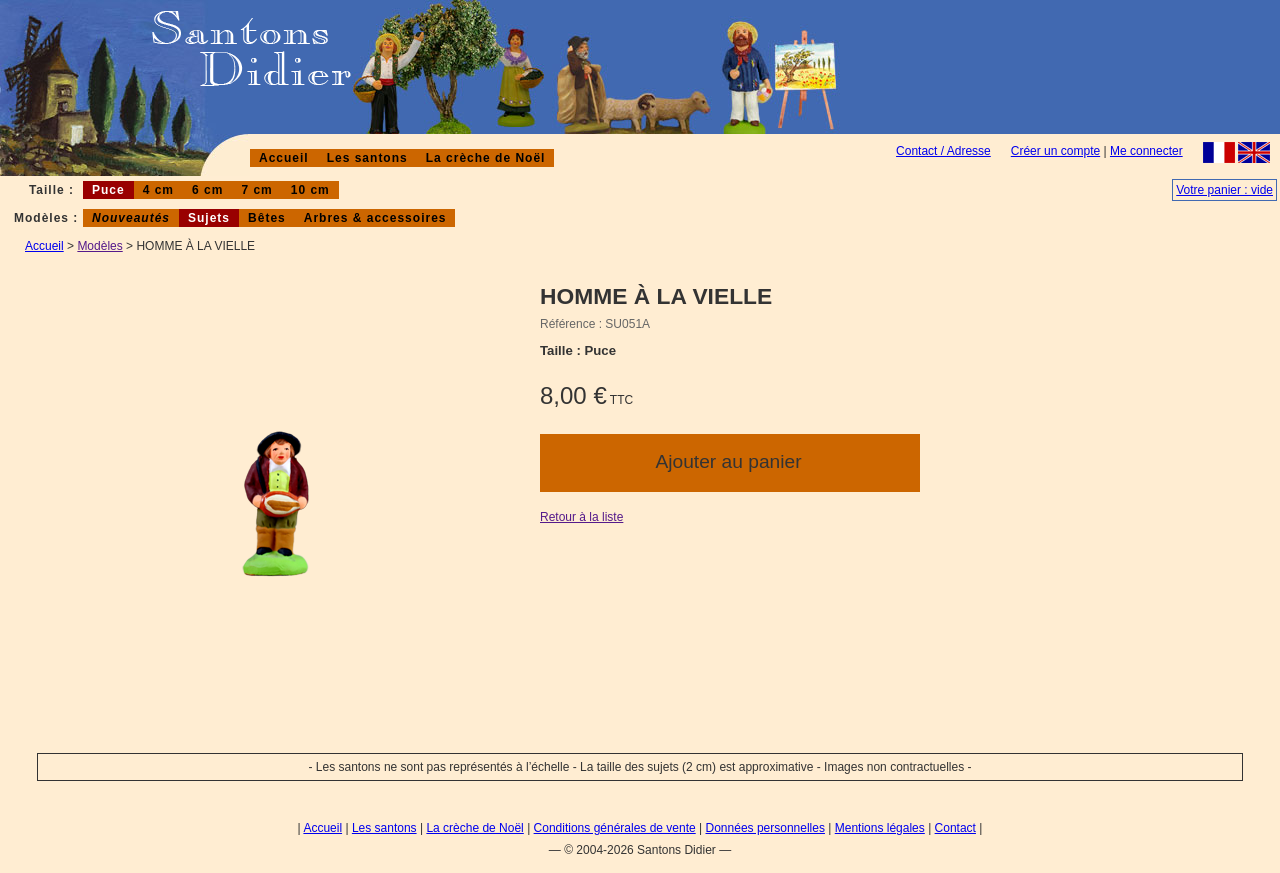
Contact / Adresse (943, 151)
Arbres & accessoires (375, 218)
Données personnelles (765, 828)
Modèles (99, 246)
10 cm (310, 190)
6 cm (207, 190)
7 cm (256, 190)
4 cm (158, 190)
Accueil (284, 158)
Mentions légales (880, 828)
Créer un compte (1055, 151)
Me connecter (1146, 151)
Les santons (367, 158)
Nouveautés (131, 218)
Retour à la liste (581, 517)
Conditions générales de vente (615, 828)
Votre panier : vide (1224, 190)
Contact (955, 828)
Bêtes (267, 218)
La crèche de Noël (486, 158)
